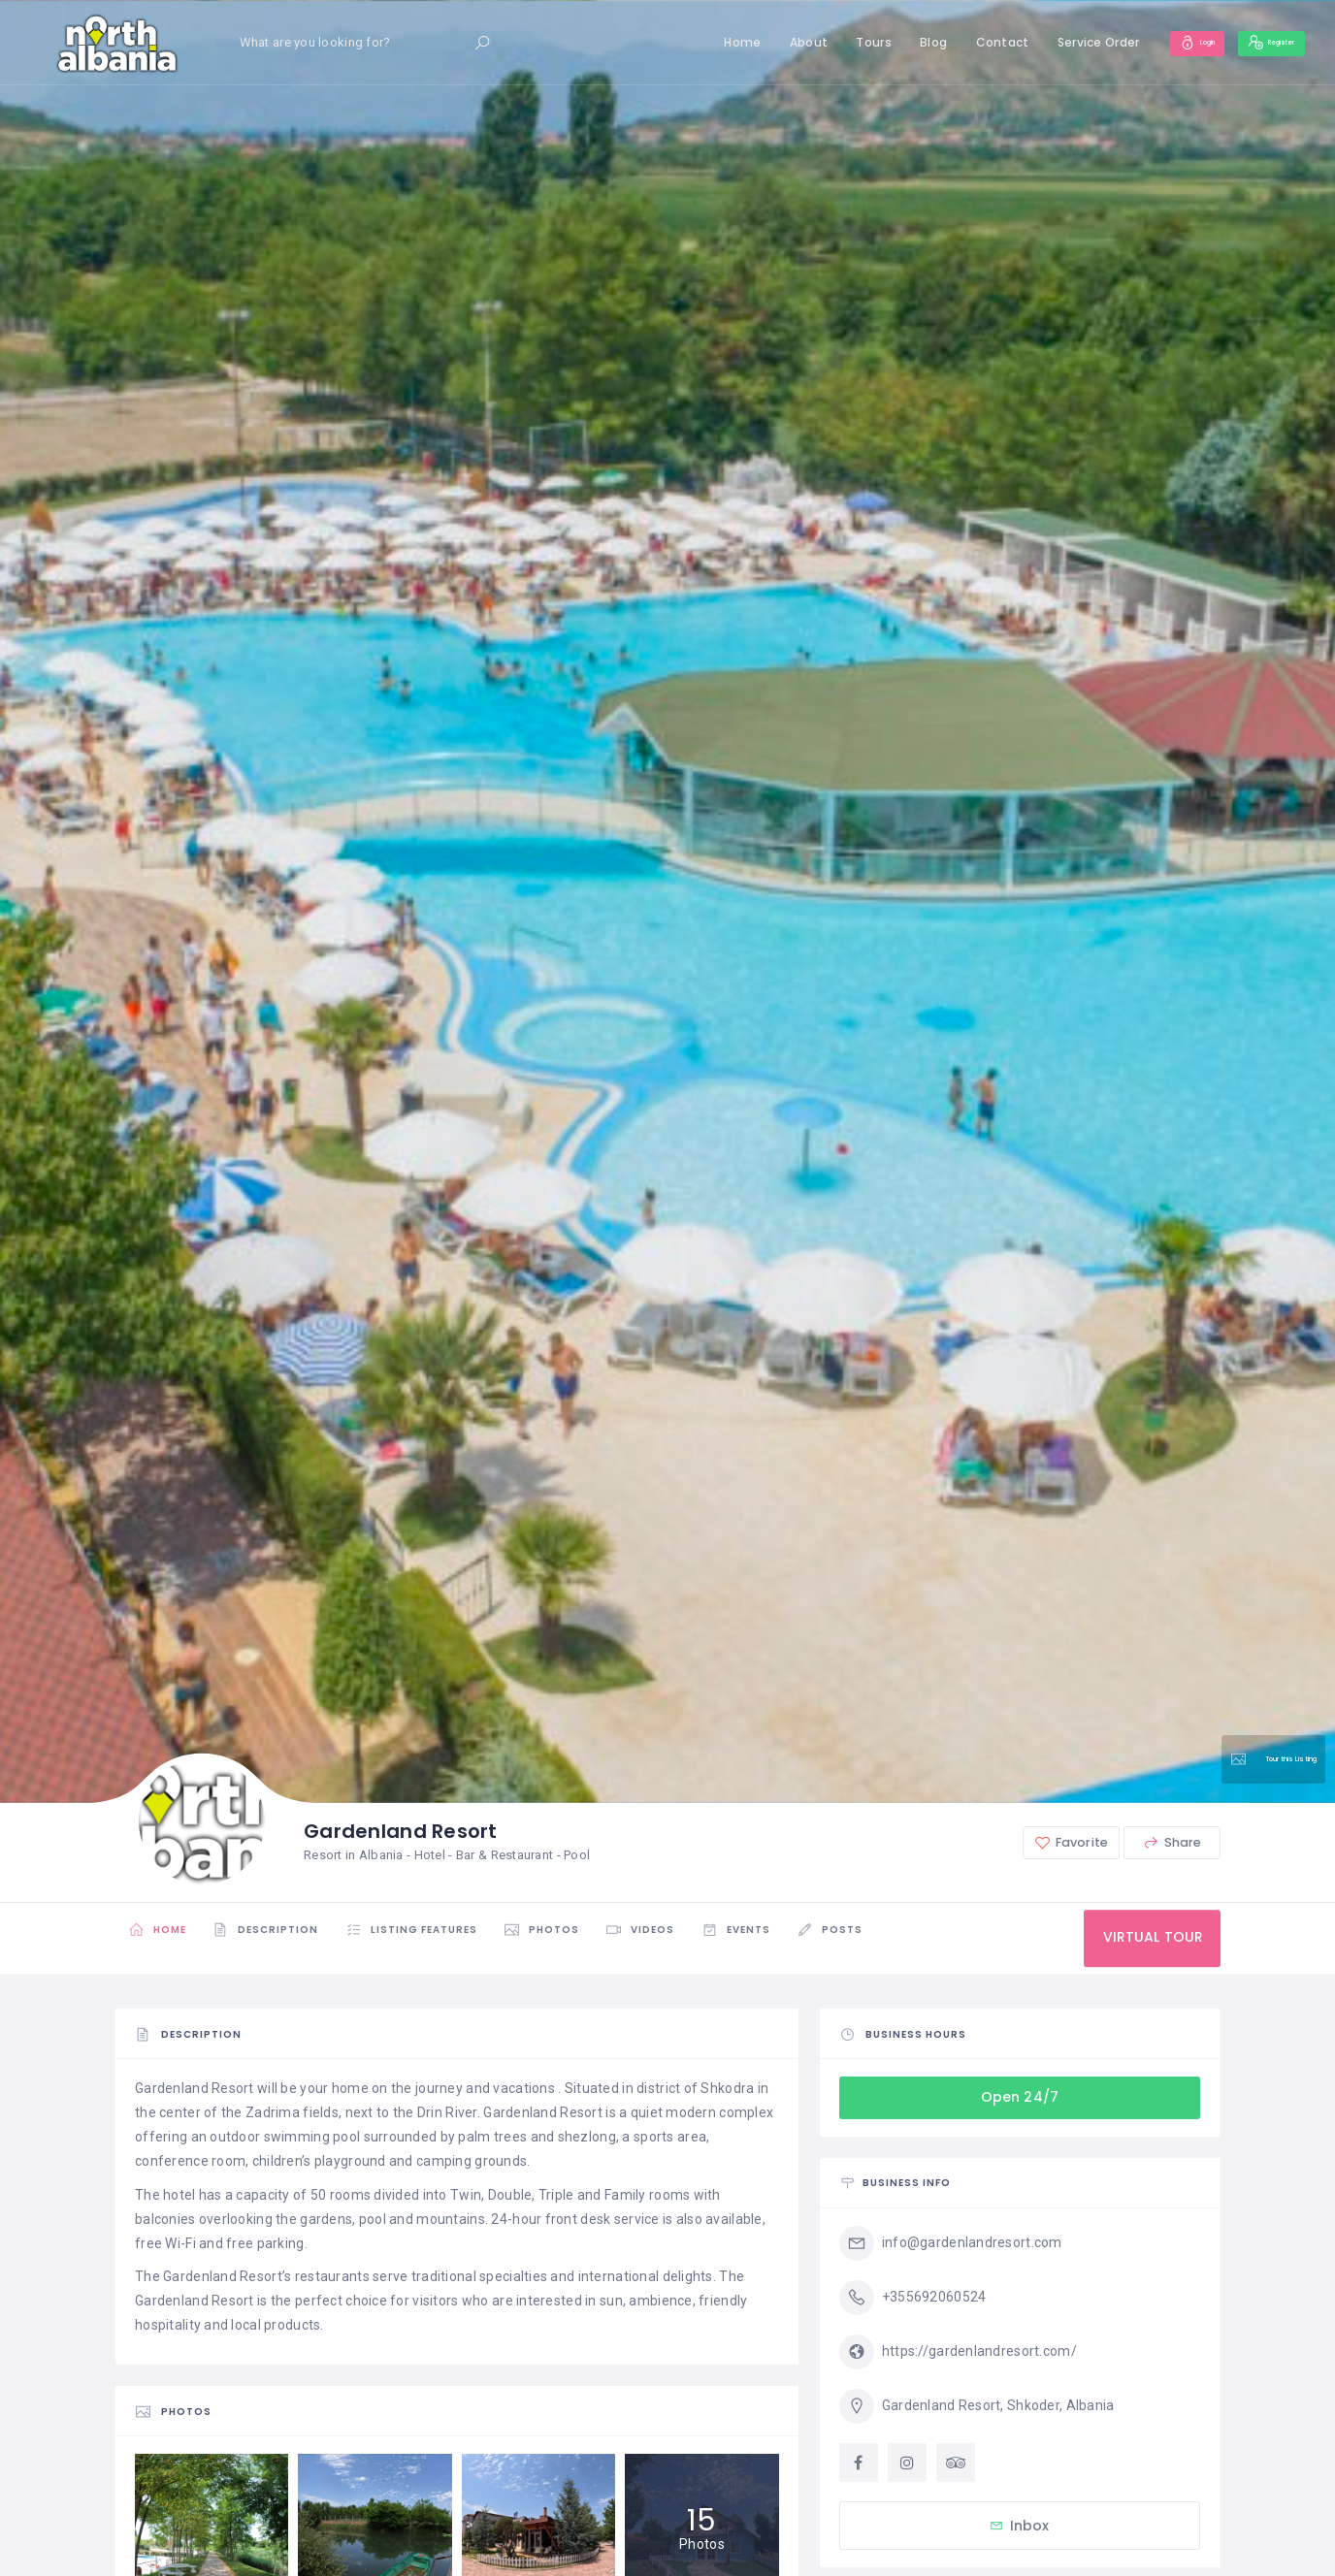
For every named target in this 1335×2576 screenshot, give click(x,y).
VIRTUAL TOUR (1143, 1938)
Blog (883, 42)
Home (692, 42)
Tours (823, 42)
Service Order (1048, 42)
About (758, 42)
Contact (952, 42)
